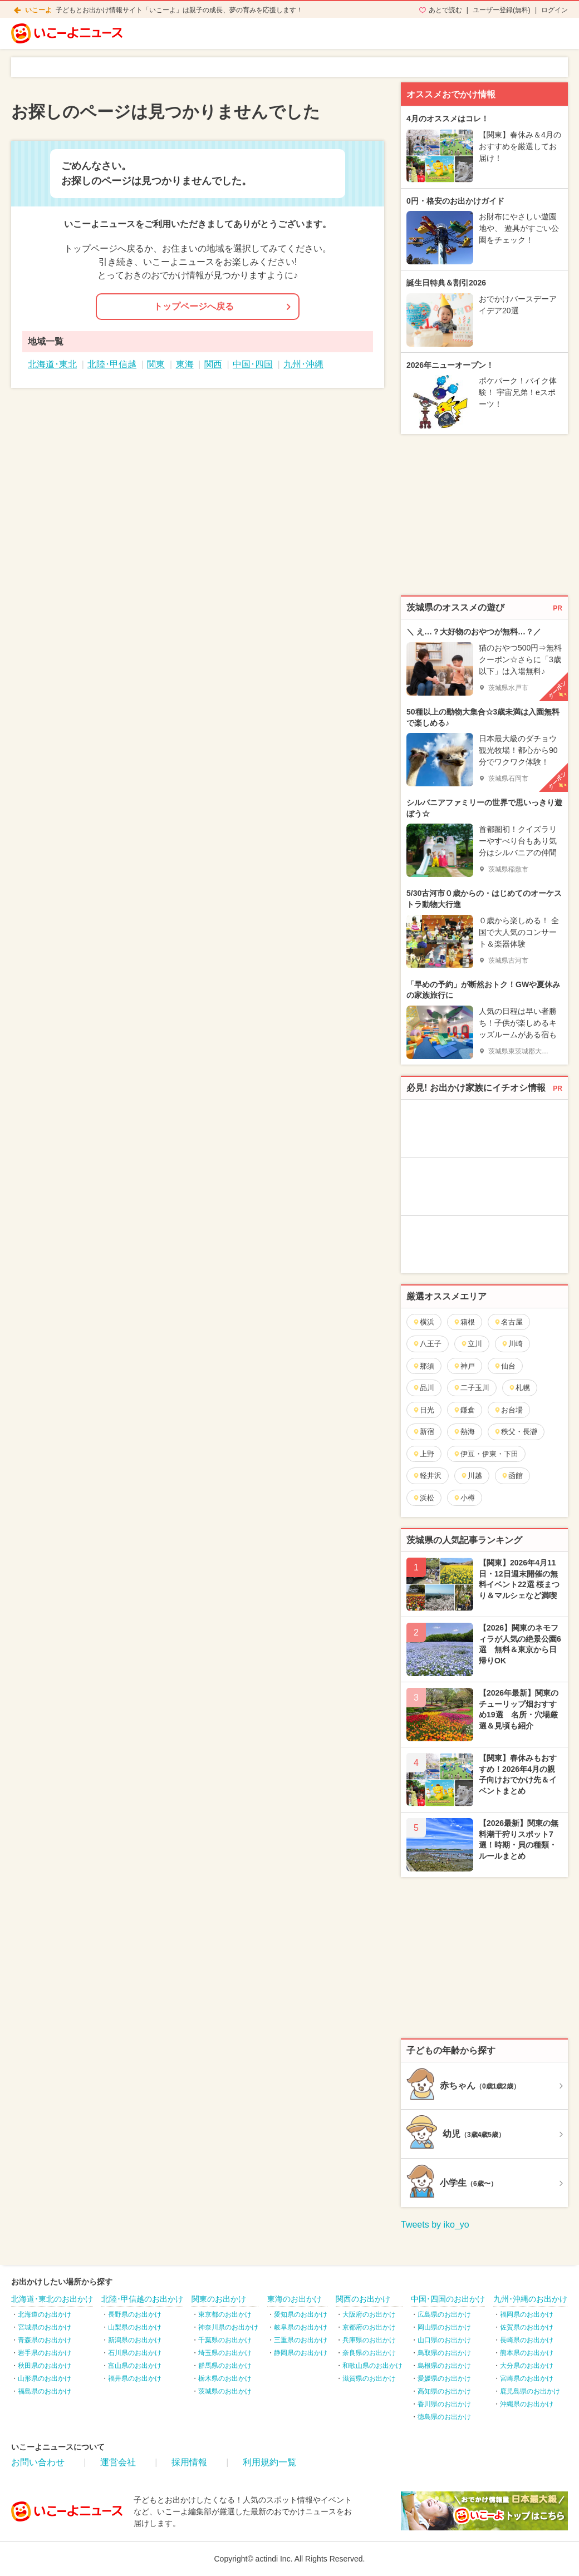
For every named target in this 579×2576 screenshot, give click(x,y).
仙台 (505, 1366)
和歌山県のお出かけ (372, 2366)
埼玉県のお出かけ (225, 2353)
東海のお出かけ (294, 2298)
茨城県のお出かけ (225, 2391)
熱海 (464, 1431)
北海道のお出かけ (44, 2314)
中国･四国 (253, 364)
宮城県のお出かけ (44, 2327)
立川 (471, 1343)
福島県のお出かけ (44, 2391)
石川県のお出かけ (134, 2353)
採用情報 (189, 2462)
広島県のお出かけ (444, 2314)
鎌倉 (464, 1410)
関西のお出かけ (363, 2298)
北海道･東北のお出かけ (52, 2298)
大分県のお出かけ (526, 2366)
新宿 (423, 1431)
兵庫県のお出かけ (369, 2340)
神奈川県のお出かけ (228, 2327)
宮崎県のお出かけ (526, 2378)
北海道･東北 (52, 364)
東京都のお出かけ (225, 2314)
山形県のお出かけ (44, 2378)
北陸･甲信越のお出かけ (142, 2298)
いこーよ (38, 10)
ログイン (554, 10)
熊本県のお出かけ (526, 2353)
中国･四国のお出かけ (448, 2298)
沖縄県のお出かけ (526, 2404)
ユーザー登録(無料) (502, 10)
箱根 (464, 1322)
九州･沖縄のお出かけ (530, 2298)
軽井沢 (427, 1475)
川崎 (512, 1343)
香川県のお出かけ (444, 2404)
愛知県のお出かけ (300, 2314)
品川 (423, 1387)
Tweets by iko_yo (435, 2224)
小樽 (464, 1498)
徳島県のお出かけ (444, 2417)
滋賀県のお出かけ (369, 2378)
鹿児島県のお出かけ (530, 2391)
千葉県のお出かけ (225, 2340)
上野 (423, 1454)
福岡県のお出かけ (526, 2314)
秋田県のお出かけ (44, 2366)
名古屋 (508, 1322)
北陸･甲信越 (111, 364)
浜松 (423, 1498)
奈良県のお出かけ (369, 2353)
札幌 (519, 1387)
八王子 (427, 1343)
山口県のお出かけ (444, 2340)
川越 (471, 1475)
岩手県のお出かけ (44, 2353)
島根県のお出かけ (444, 2366)
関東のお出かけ (219, 2298)
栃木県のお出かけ (225, 2378)
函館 (512, 1475)
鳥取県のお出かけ (444, 2353)
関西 (213, 364)
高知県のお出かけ (444, 2391)
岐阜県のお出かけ (300, 2327)
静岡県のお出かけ (300, 2353)
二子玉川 (471, 1387)
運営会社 (118, 2462)
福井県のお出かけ (134, 2378)
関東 (156, 364)
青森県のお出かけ (44, 2340)
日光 (423, 1410)
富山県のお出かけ (134, 2366)
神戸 (464, 1366)
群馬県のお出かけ (225, 2366)
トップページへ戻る (194, 306)
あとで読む (445, 10)
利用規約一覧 (269, 2462)
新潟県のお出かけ (134, 2340)
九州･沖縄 (303, 364)
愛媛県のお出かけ (444, 2378)
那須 (423, 1366)
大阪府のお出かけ (369, 2314)
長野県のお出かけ (134, 2314)
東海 (185, 364)
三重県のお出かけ (300, 2340)
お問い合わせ (38, 2462)
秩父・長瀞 (515, 1431)
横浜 (423, 1322)
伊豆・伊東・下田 (485, 1454)
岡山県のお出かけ (444, 2327)
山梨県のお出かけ (134, 2327)
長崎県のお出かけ (526, 2340)
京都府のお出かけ (369, 2327)
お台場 (508, 1410)
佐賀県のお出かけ (526, 2327)
